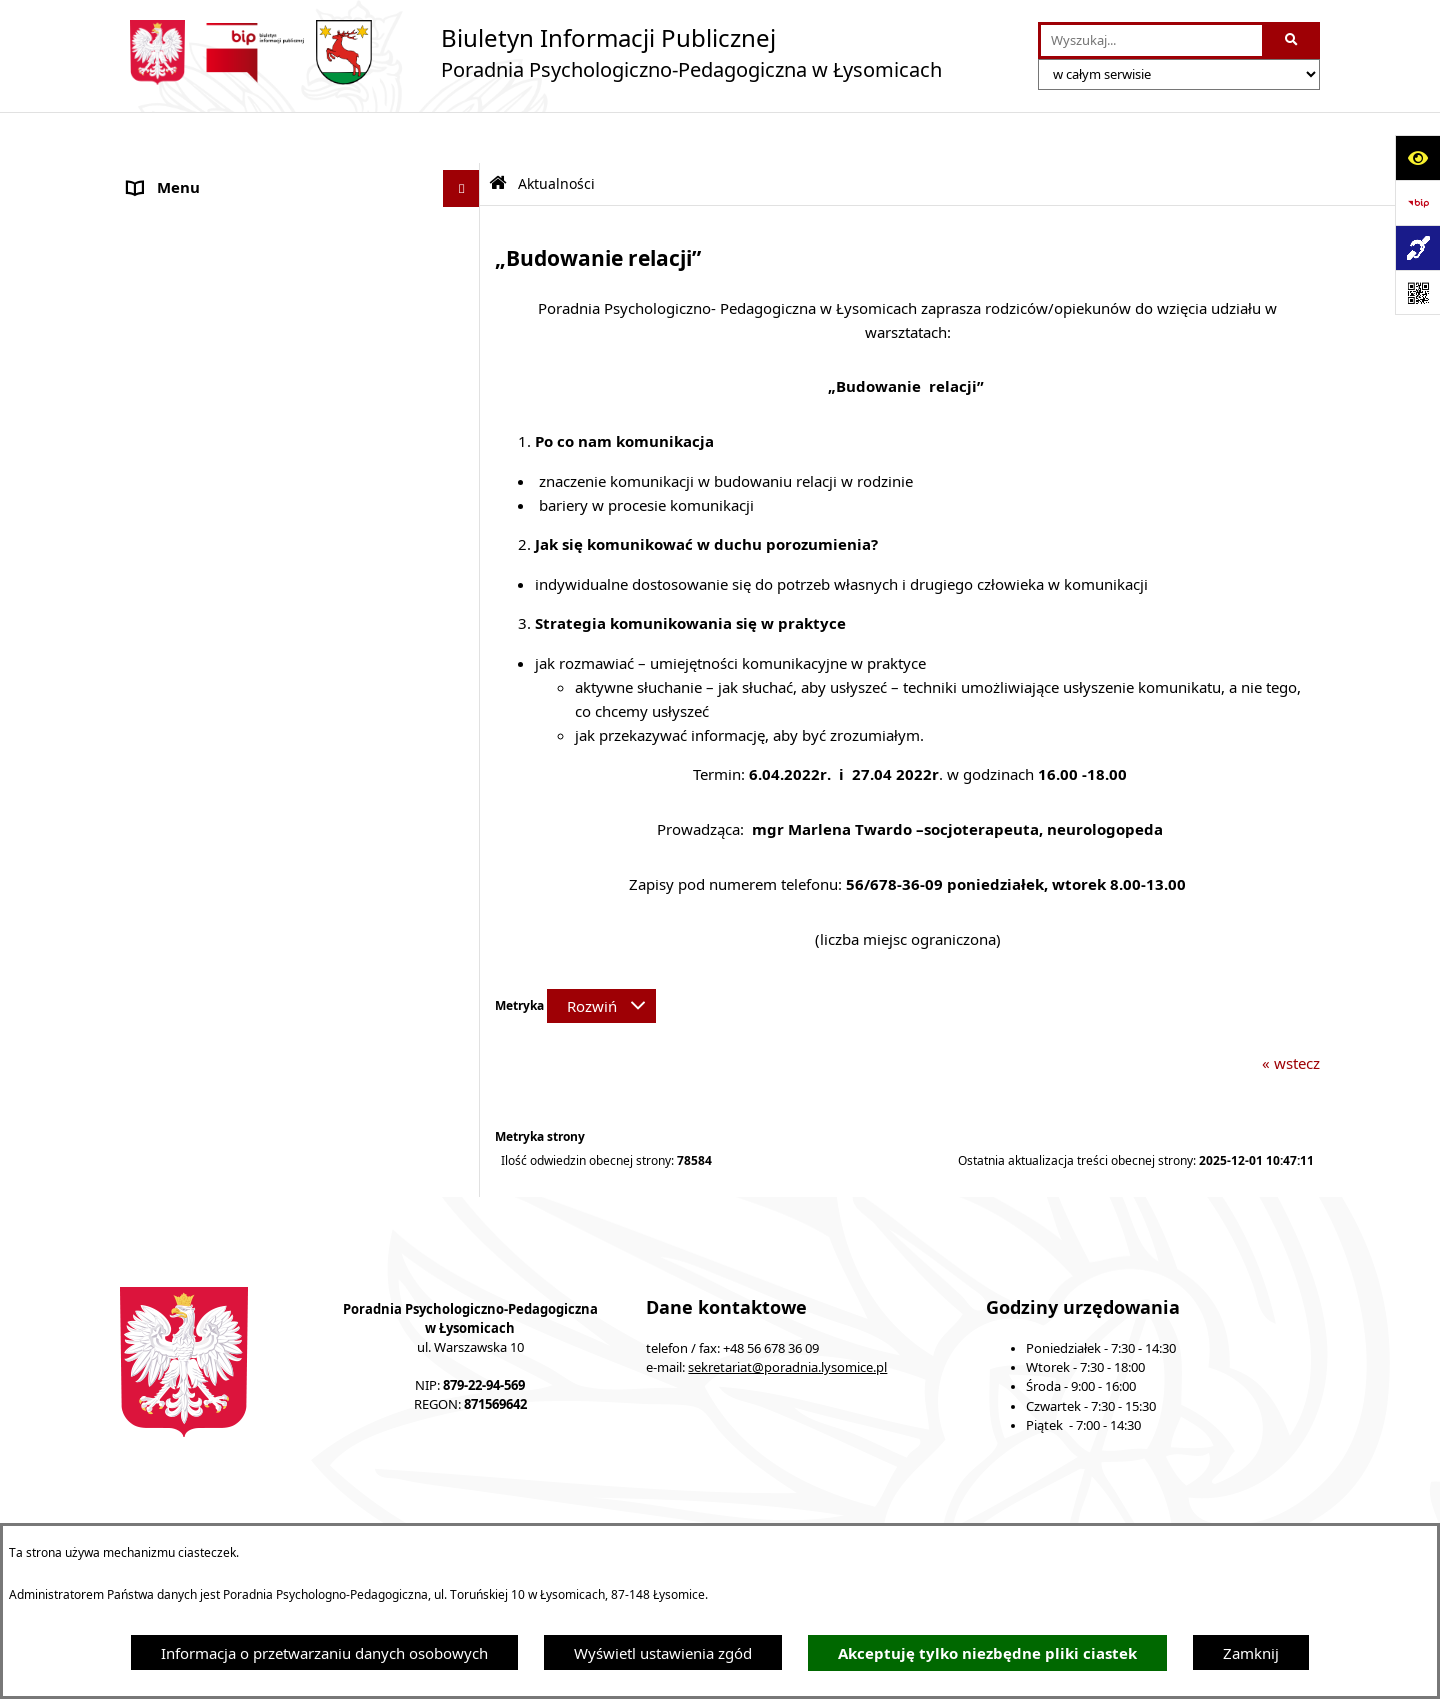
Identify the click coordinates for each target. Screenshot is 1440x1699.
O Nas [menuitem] (149, 175)
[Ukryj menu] (462, 138)
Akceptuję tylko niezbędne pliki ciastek (987, 1653)
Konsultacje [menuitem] (167, 347)
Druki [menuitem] (147, 647)
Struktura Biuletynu (679, 1505)
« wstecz (1291, 1012)
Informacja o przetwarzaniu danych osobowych (324, 1653)
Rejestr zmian (1185, 1505)
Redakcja (827, 1505)
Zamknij (1251, 1653)
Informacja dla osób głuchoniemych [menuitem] (252, 535)
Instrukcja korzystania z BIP (999, 1505)
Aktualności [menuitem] (168, 212)
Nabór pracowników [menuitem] (198, 572)
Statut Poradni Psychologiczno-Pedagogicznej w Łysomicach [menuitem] (285, 261)
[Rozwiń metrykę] (601, 955)
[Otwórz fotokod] (1417, 292)
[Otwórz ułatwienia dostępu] (1417, 157)
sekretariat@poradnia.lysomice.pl (787, 1316)
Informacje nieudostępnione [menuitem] (225, 497)
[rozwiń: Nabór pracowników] (465, 572)
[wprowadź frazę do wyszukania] (1151, 41)
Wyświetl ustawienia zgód (663, 1653)
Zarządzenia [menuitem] (169, 385)
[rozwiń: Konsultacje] (465, 347)
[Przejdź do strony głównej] (531, 52)
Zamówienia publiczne (491, 1505)
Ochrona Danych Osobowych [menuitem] (229, 310)
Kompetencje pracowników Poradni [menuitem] (250, 422)
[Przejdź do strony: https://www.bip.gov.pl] (1417, 202)
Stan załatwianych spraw (288, 1505)
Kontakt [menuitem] (154, 610)
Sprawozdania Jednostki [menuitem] (210, 460)
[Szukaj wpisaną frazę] (1292, 41)
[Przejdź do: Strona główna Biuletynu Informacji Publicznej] (498, 132)
